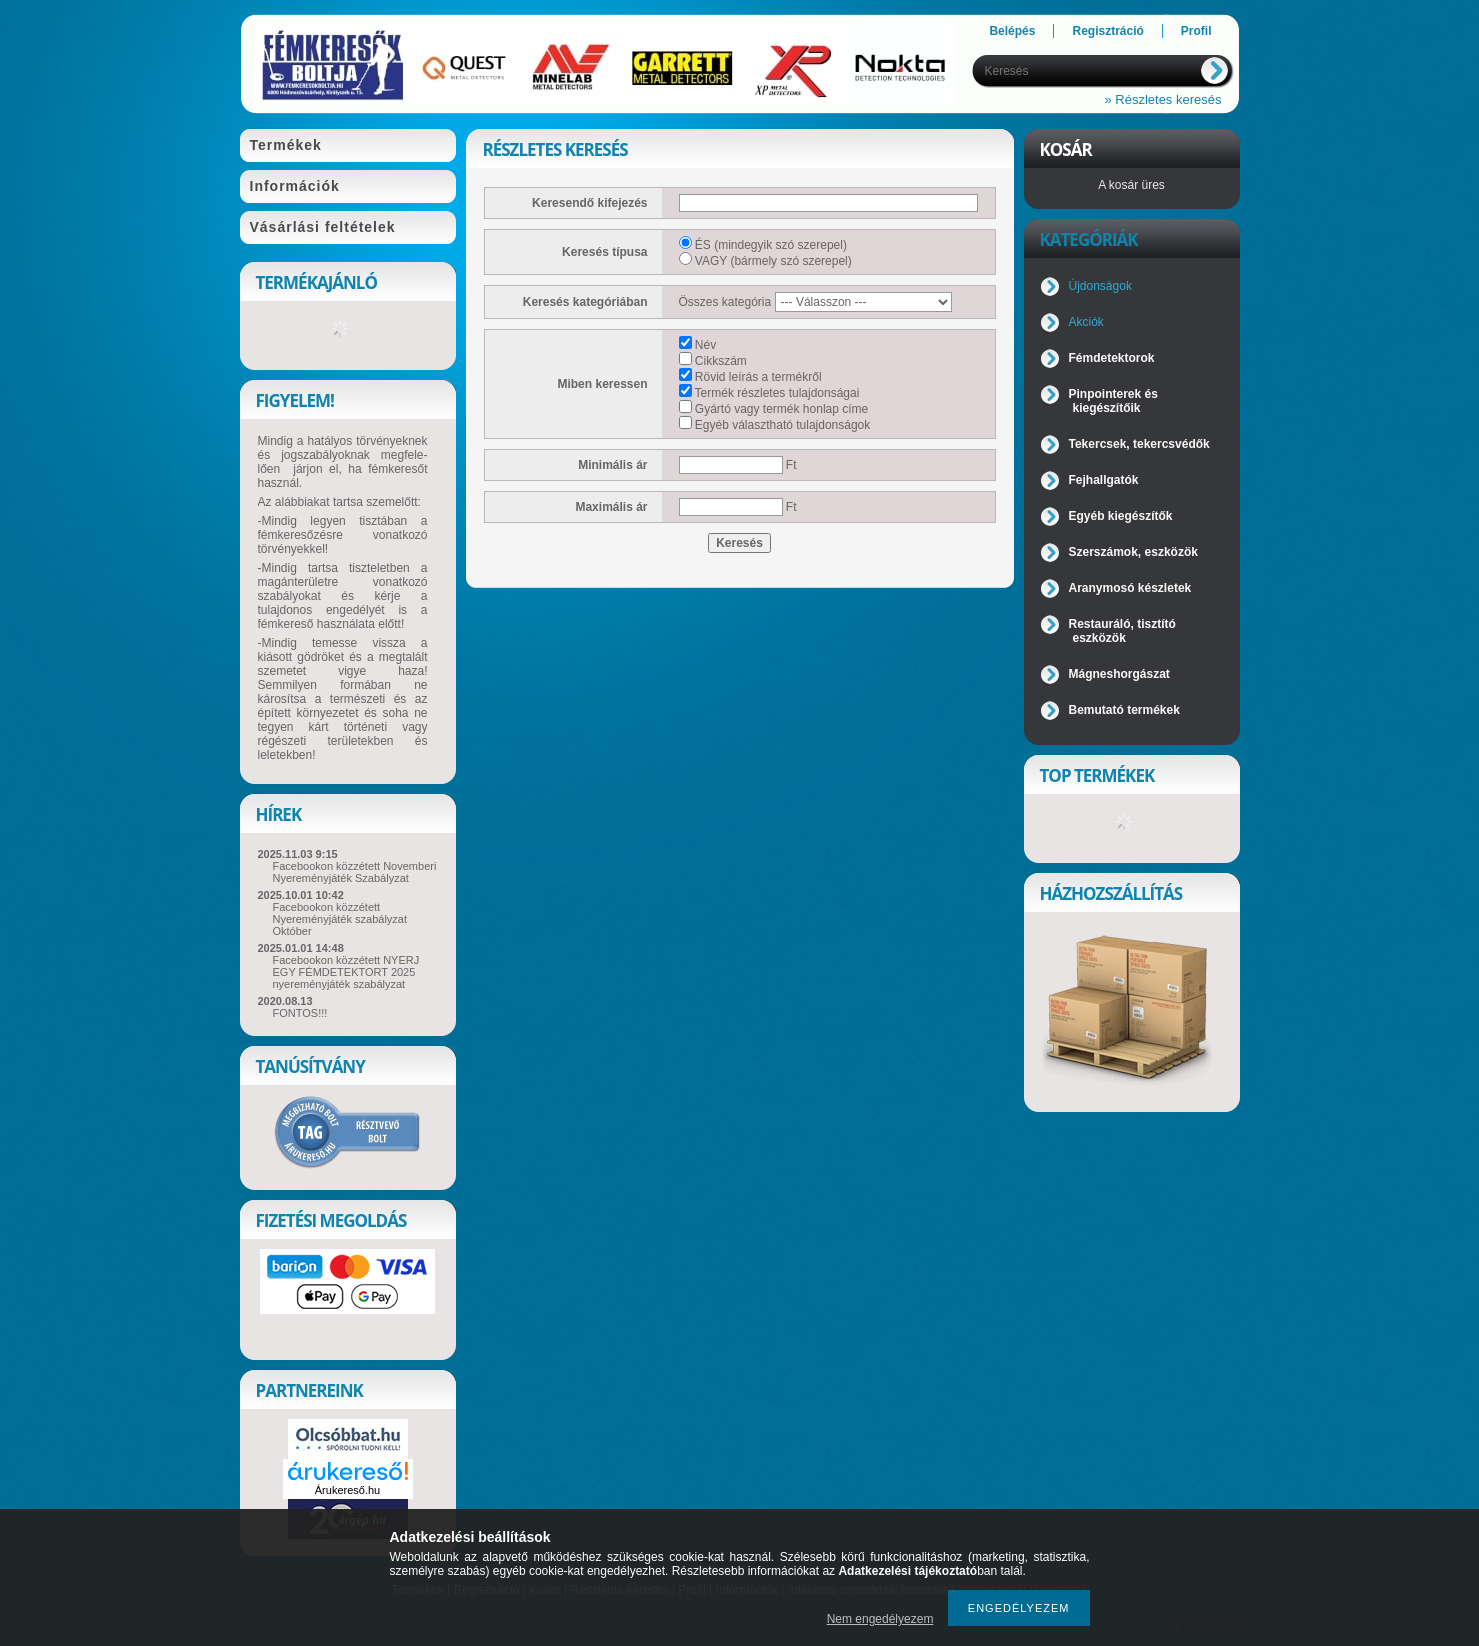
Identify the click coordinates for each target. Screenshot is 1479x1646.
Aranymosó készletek (1130, 588)
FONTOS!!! (300, 1013)
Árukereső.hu (347, 1490)
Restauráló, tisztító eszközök (1122, 631)
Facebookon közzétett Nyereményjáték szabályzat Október (340, 919)
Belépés (1012, 31)
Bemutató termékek (1124, 710)
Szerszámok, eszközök (1133, 552)
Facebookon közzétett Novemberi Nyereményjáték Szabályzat (355, 872)
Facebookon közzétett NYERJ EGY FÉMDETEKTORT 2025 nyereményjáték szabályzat (346, 972)
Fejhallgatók (1104, 480)
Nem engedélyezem (880, 1619)
